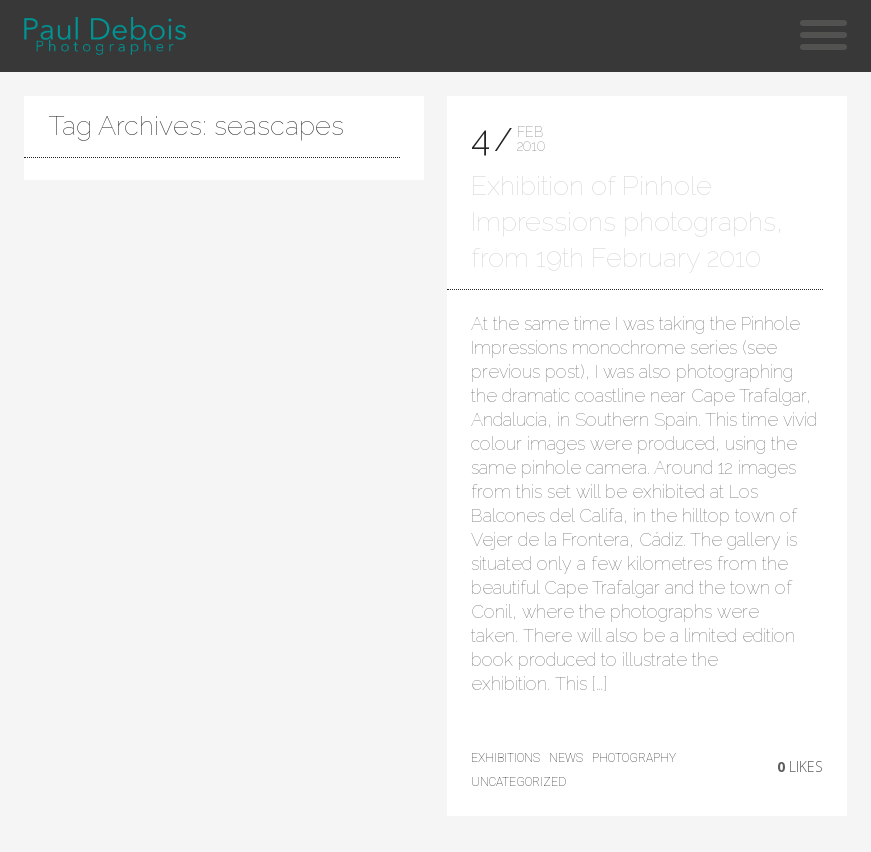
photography (634, 758)
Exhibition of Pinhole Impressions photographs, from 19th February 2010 (627, 221)
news (566, 758)
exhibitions (505, 758)
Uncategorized (518, 782)
